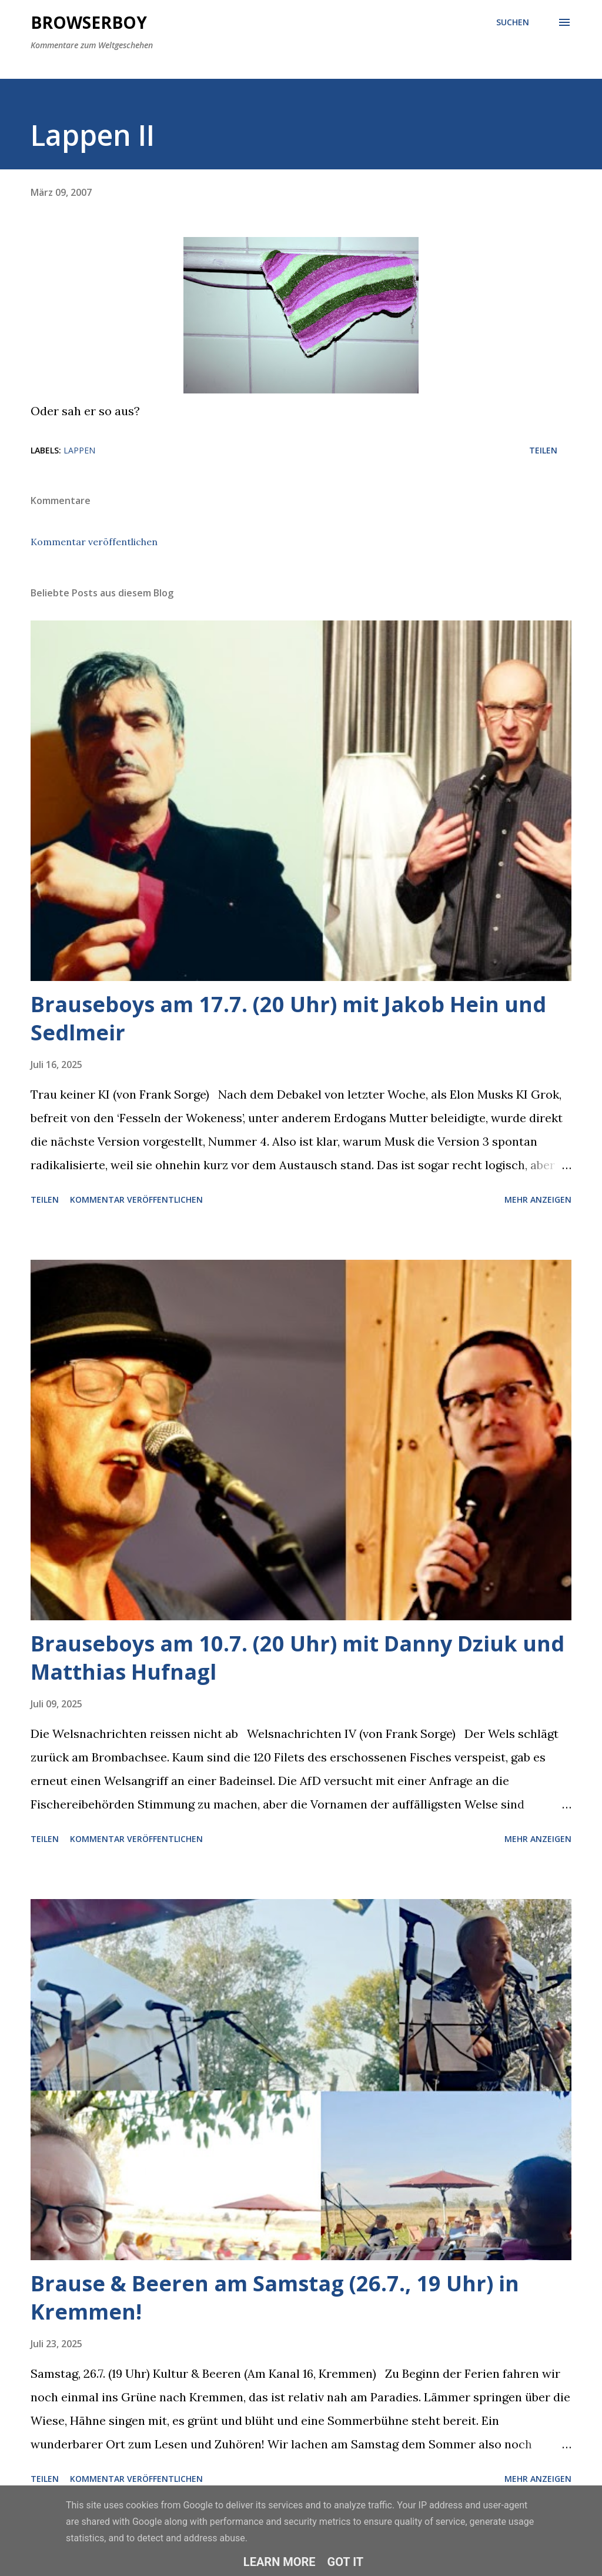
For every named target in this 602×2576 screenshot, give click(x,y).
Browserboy (89, 22)
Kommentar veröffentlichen (94, 542)
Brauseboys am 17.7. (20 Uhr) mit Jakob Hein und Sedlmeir (288, 1018)
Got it (345, 2562)
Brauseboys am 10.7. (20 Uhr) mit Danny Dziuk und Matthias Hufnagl (297, 1657)
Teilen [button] (543, 450)
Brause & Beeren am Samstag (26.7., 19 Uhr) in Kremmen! (275, 2297)
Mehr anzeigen (537, 1199)
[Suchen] (512, 22)
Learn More (279, 2562)
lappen (79, 450)
